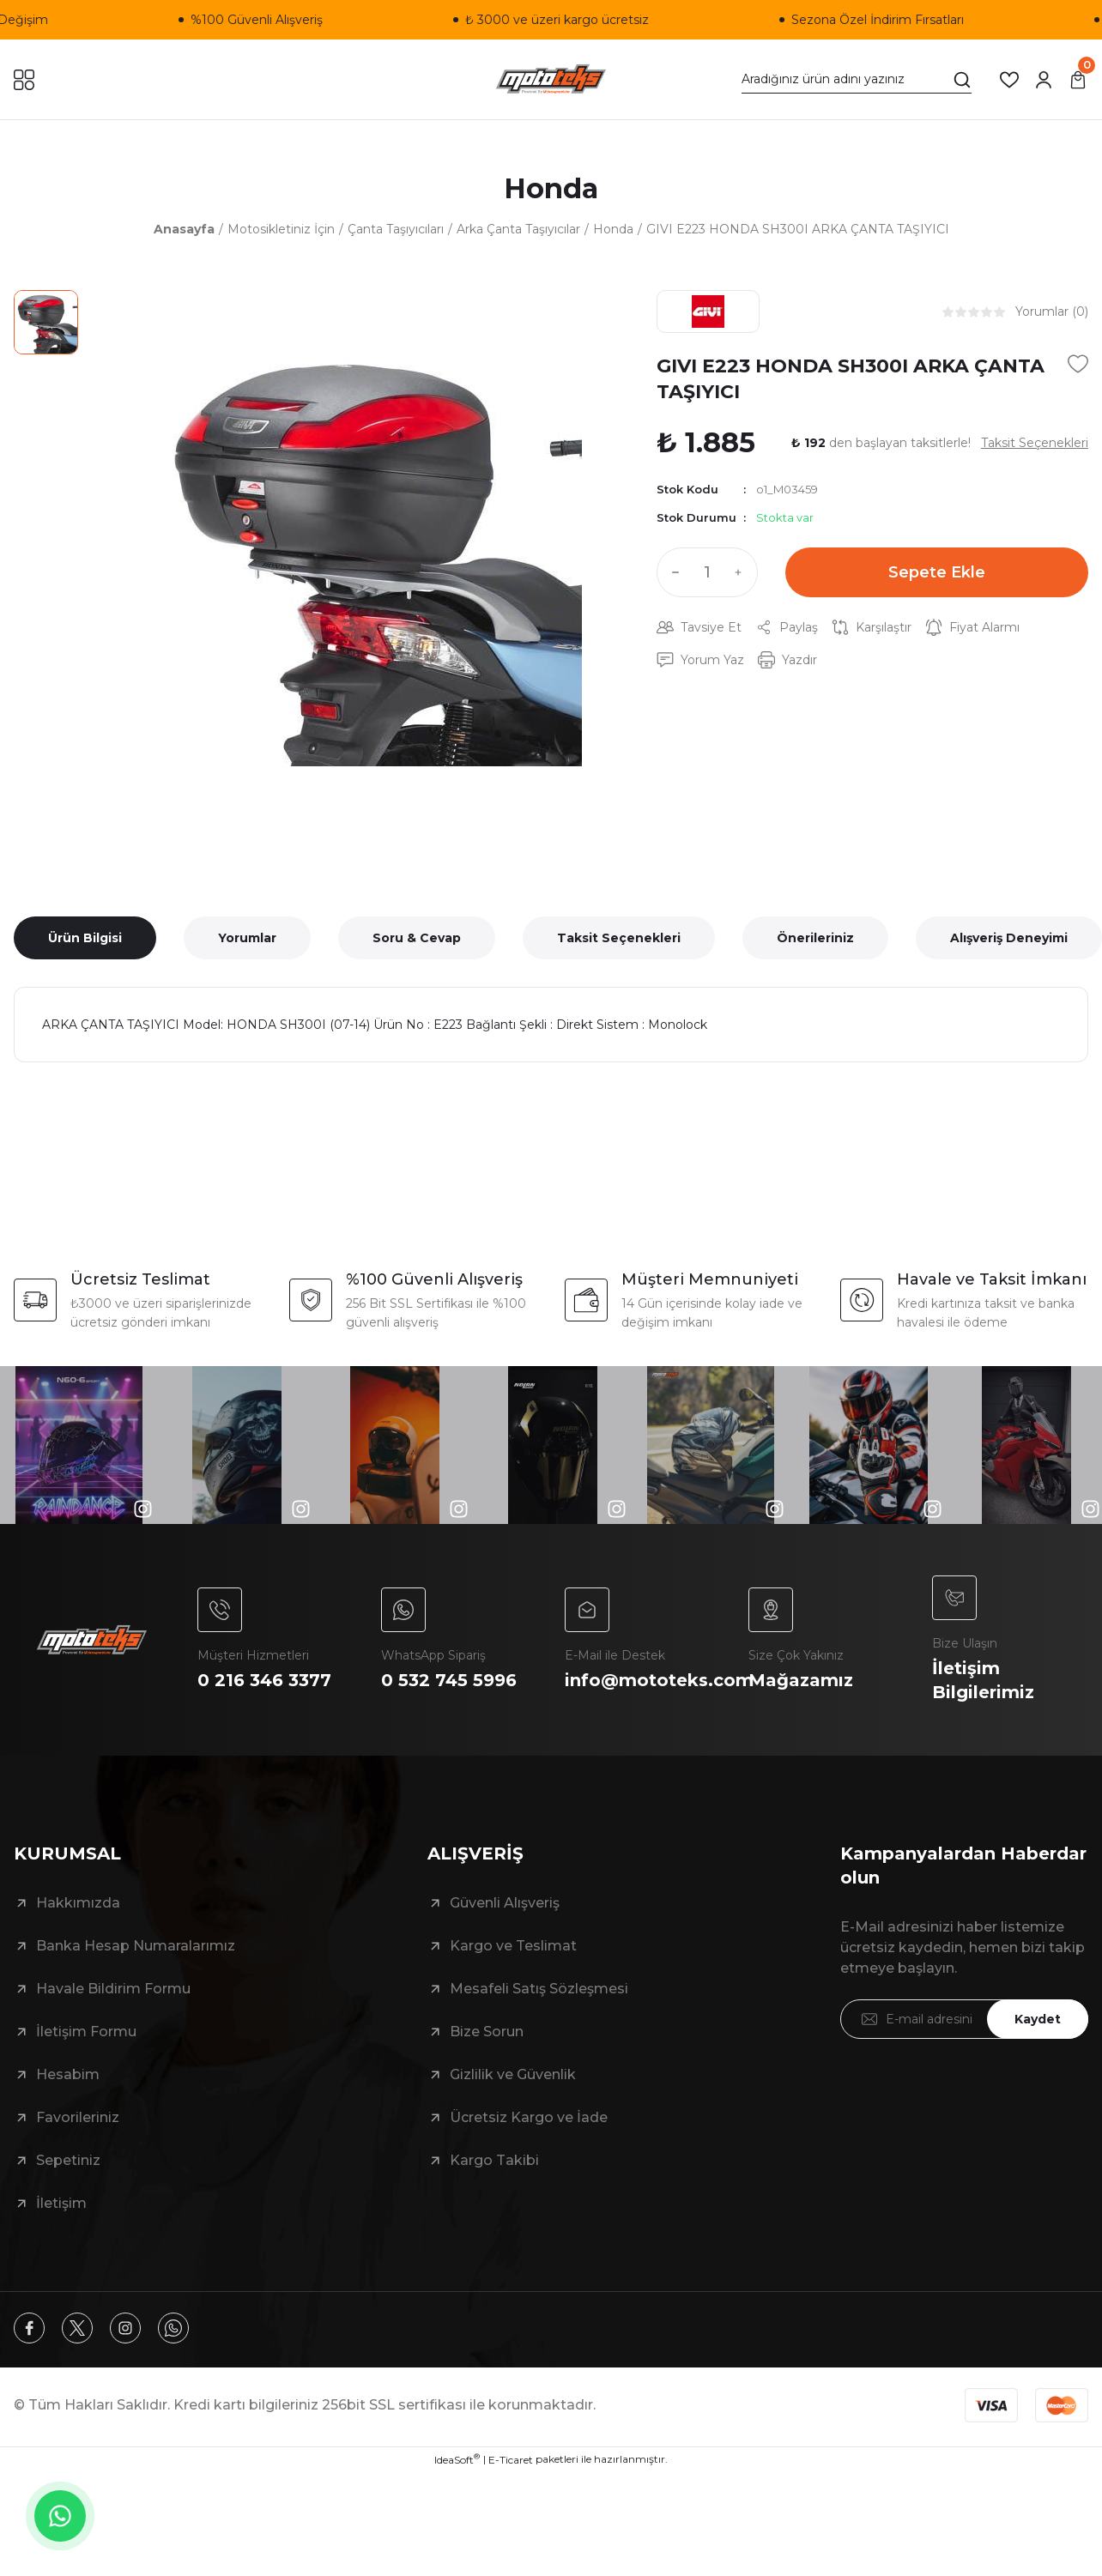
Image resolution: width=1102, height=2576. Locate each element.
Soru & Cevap (416, 938)
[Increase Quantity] (742, 572)
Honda (551, 188)
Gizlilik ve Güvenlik (513, 2074)
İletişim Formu (86, 2031)
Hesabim (68, 2074)
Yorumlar (247, 938)
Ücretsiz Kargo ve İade (529, 2117)
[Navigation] (24, 80)
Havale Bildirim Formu (113, 1988)
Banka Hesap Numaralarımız (135, 1946)
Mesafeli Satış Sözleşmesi (539, 1988)
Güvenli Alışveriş (505, 1903)
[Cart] (1078, 80)
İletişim (61, 2203)
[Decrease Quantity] (672, 572)
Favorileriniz (77, 2117)
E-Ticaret (510, 2459)
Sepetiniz (68, 2160)
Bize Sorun (487, 2031)
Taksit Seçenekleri (619, 938)
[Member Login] (1043, 80)
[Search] (857, 80)
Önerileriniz (815, 938)
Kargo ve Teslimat (513, 1946)
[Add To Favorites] (1078, 364)
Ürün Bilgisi (85, 938)
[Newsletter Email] (964, 2019)
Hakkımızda (78, 1903)
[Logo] (551, 79)
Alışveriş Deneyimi (1009, 938)
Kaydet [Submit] (1037, 2019)
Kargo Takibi (494, 2160)
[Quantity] (707, 572)
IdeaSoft (457, 2459)
